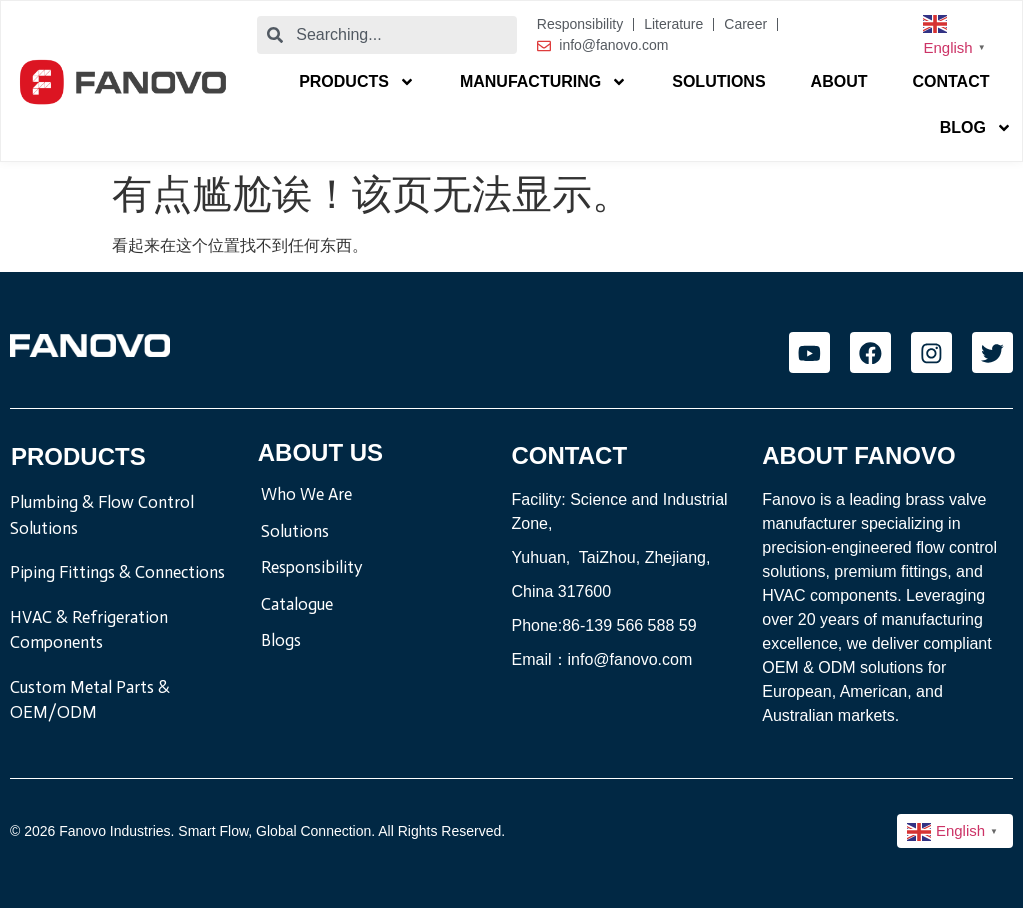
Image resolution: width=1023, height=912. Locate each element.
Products (357, 82)
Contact (950, 81)
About (839, 81)
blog (976, 128)
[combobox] (387, 35)
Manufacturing (543, 82)
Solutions (718, 81)
